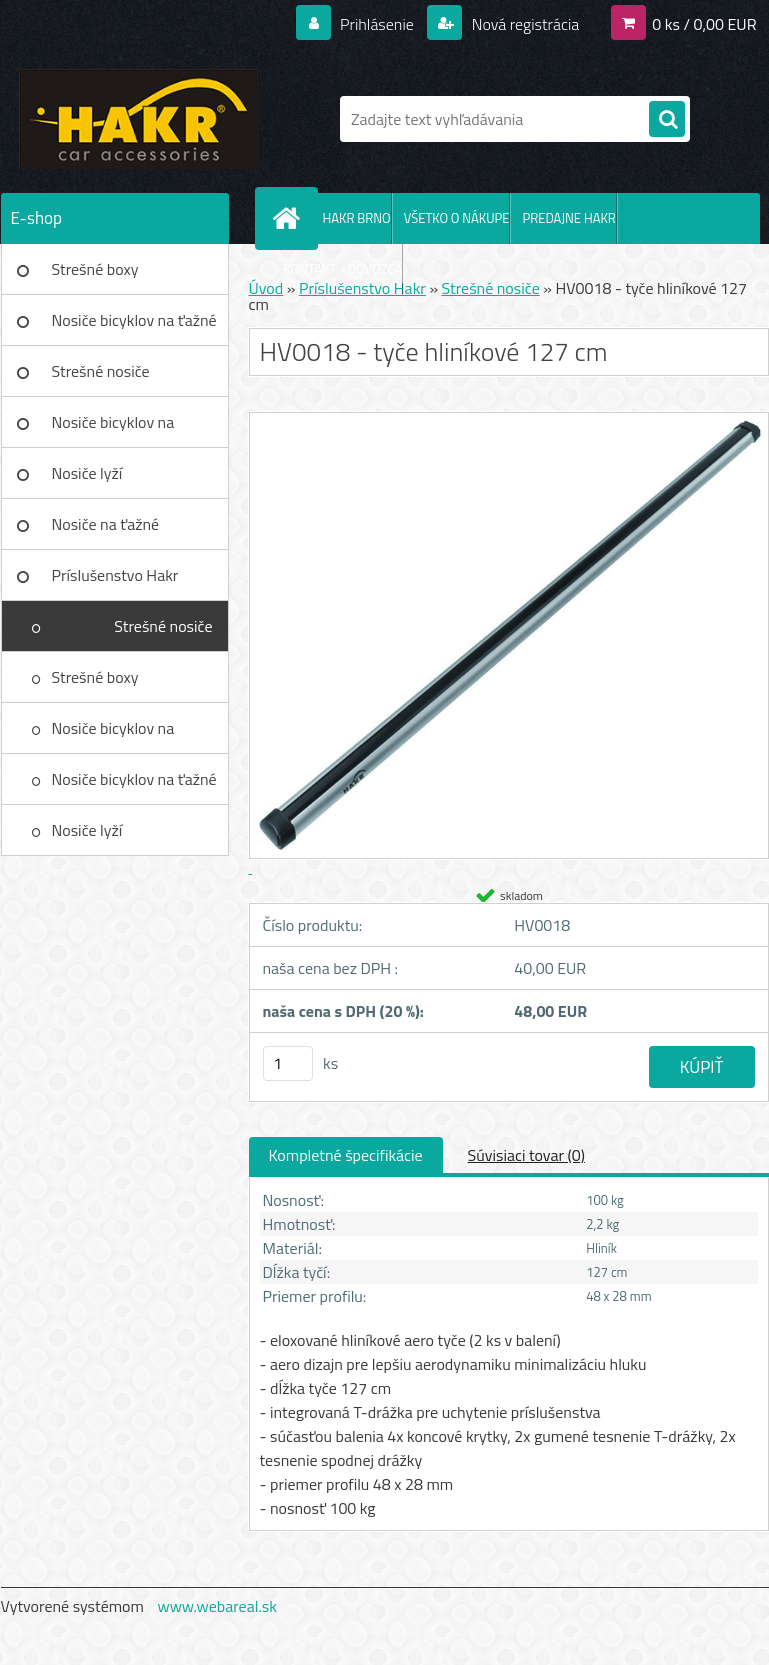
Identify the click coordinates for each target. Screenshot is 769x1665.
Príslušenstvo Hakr (115, 575)
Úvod (266, 288)
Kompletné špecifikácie (346, 1155)
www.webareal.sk (217, 1606)
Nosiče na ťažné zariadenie (106, 531)
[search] (667, 120)
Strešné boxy (95, 269)
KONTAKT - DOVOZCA (343, 269)
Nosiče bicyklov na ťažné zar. (134, 327)
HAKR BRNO (357, 218)
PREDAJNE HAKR (568, 218)
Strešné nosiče (101, 371)
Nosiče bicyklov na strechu (113, 429)
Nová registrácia (523, 24)
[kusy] (288, 1063)
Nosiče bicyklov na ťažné (134, 779)
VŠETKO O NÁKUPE (457, 218)
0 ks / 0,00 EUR (704, 24)
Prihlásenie (377, 24)
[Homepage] (291, 218)
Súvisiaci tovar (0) (526, 1155)
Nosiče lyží (87, 473)
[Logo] (138, 119)
